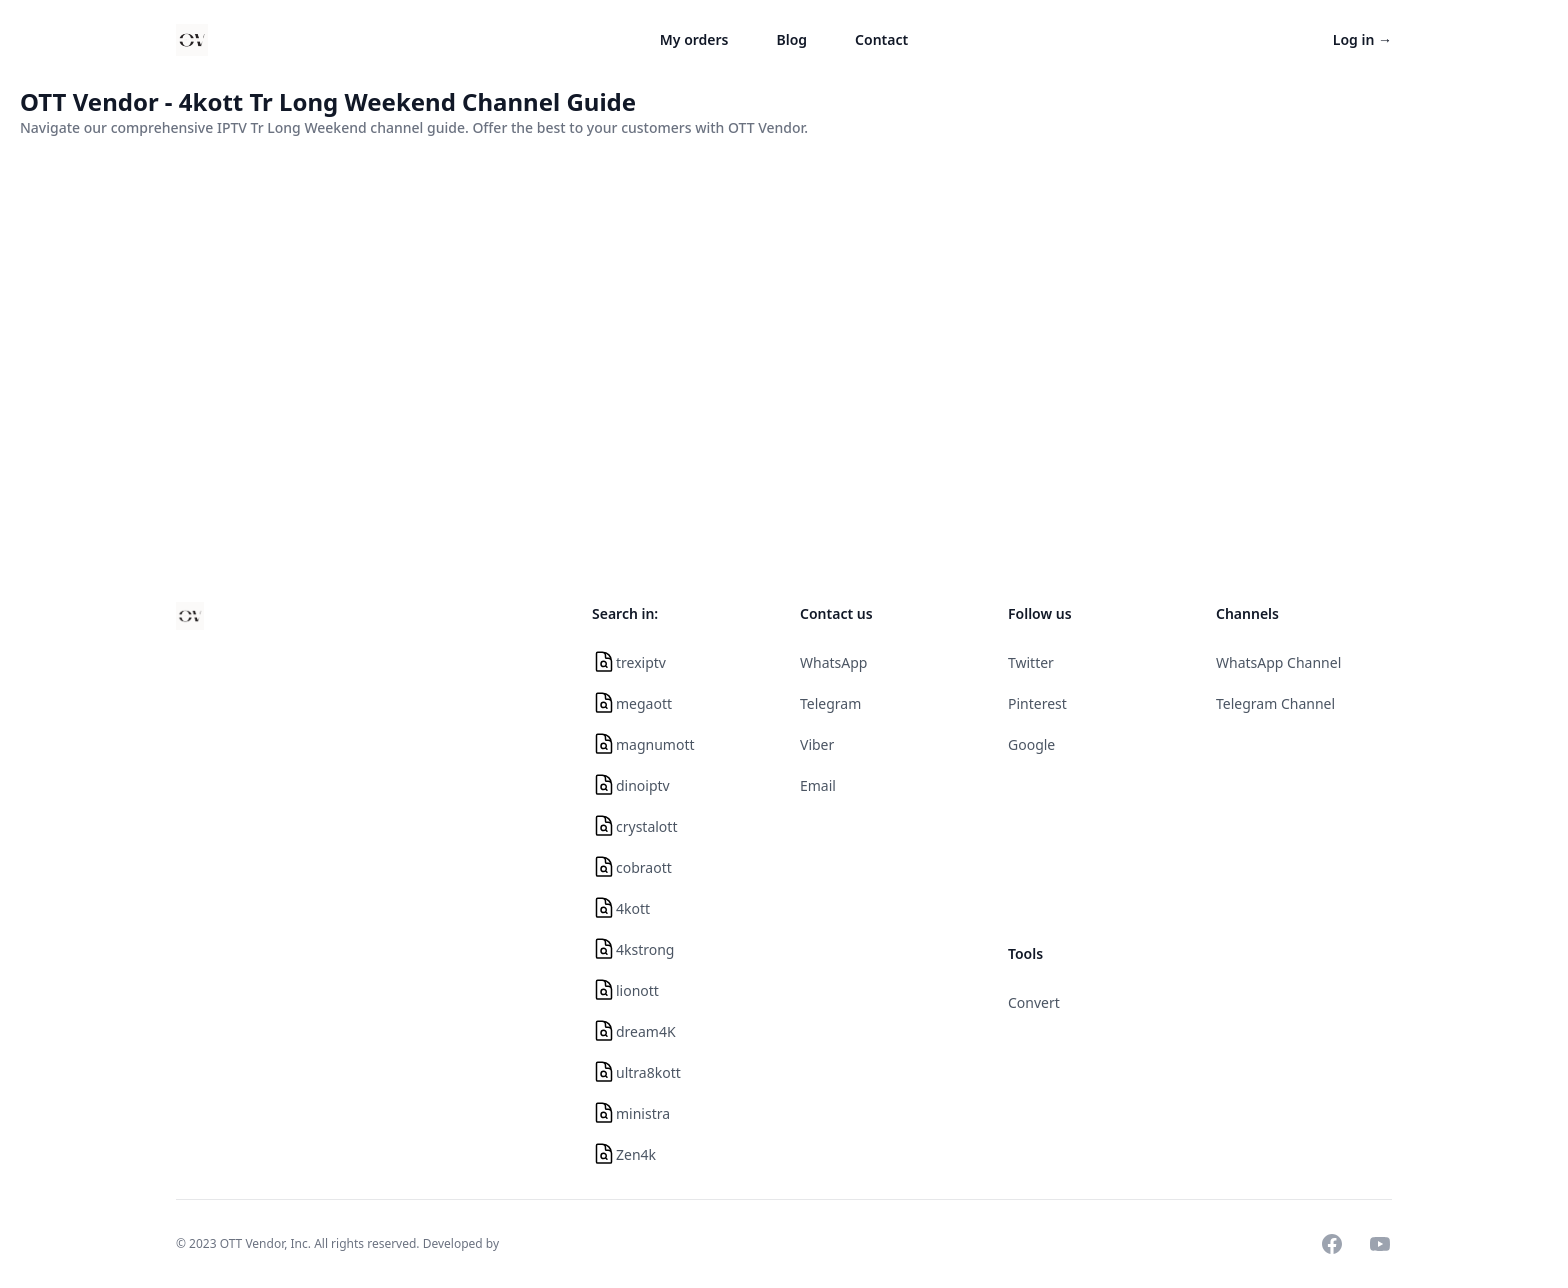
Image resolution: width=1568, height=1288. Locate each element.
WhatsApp (833, 662)
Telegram (830, 703)
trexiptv (641, 662)
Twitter (1031, 662)
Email (818, 785)
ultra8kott (648, 1072)
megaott (644, 703)
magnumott (655, 744)
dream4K (646, 1031)
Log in (1362, 39)
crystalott (646, 826)
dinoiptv (643, 785)
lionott (637, 990)
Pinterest (1037, 703)
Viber (817, 744)
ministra (643, 1113)
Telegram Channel (1275, 703)
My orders (694, 39)
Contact (881, 39)
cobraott (644, 867)
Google (1031, 744)
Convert (1034, 1002)
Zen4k (636, 1154)
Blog (792, 39)
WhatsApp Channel (1278, 662)
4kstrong (645, 949)
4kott (633, 908)
